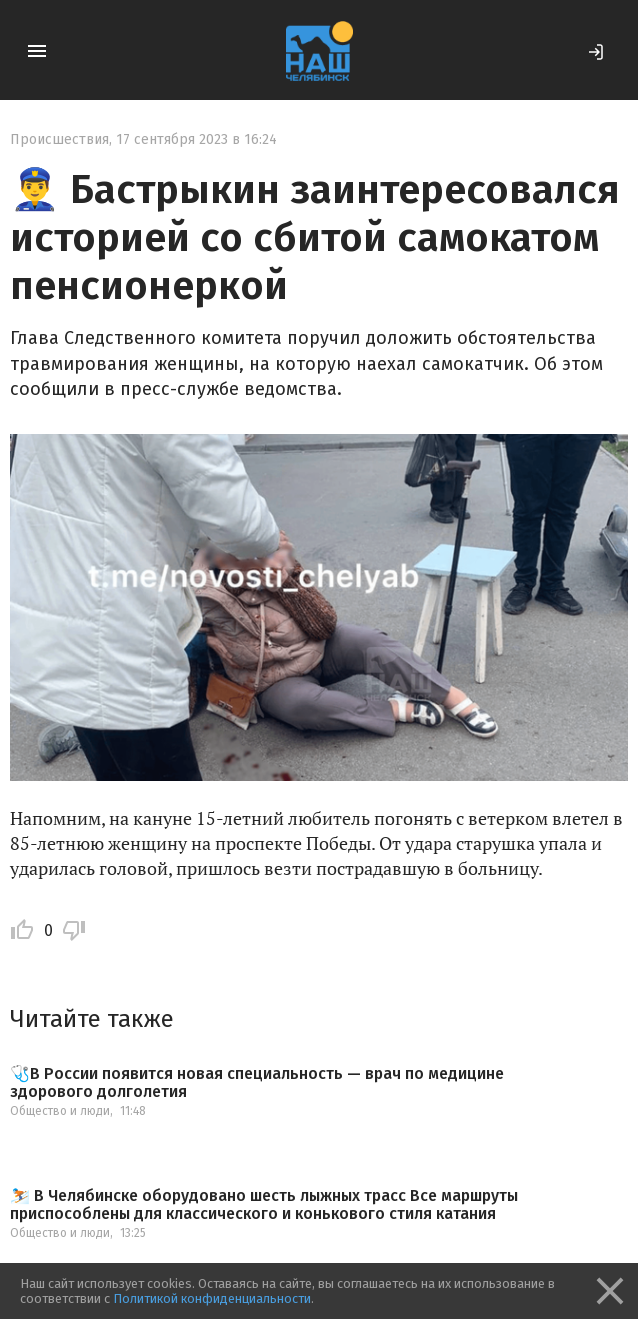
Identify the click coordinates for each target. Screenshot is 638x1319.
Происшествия (59, 139)
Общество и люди (60, 1111)
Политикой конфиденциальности (212, 1298)
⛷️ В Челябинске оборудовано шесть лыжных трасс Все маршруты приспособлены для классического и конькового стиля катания (264, 1204)
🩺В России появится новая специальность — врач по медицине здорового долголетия (257, 1082)
